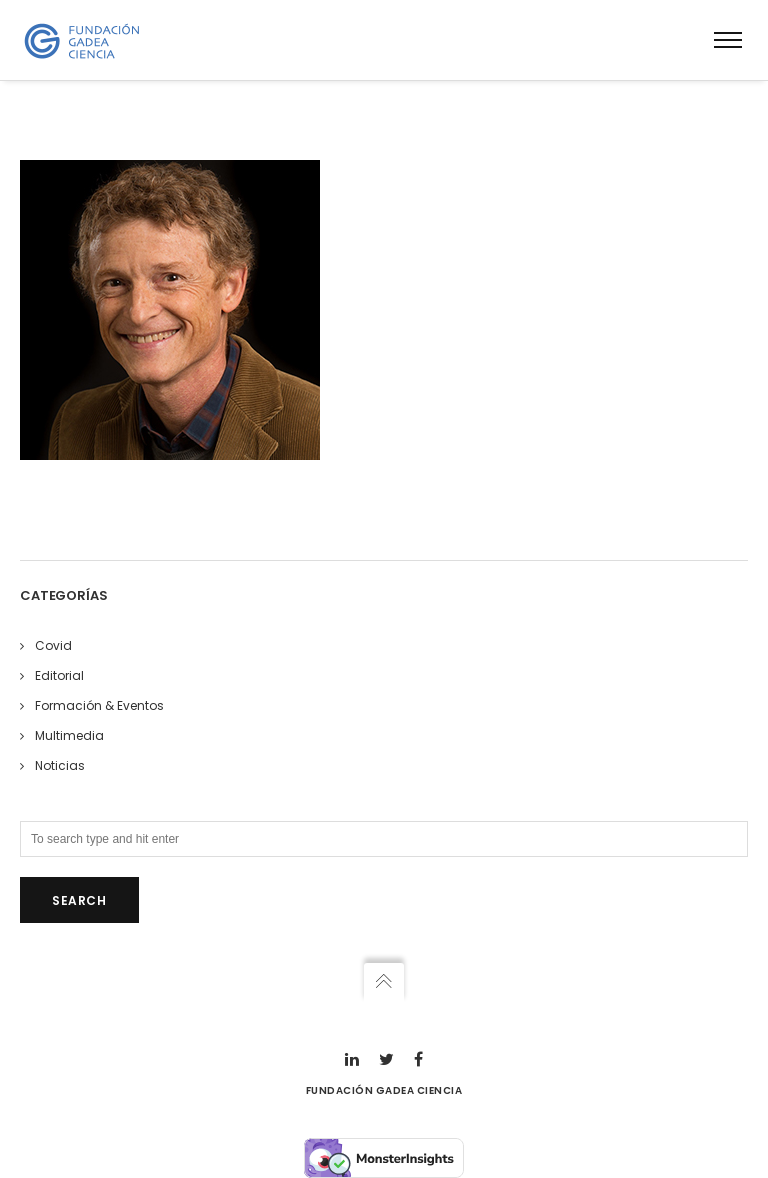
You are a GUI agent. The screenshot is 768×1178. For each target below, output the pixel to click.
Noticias (60, 765)
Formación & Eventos (99, 705)
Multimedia (69, 735)
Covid (53, 645)
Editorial (59, 675)
